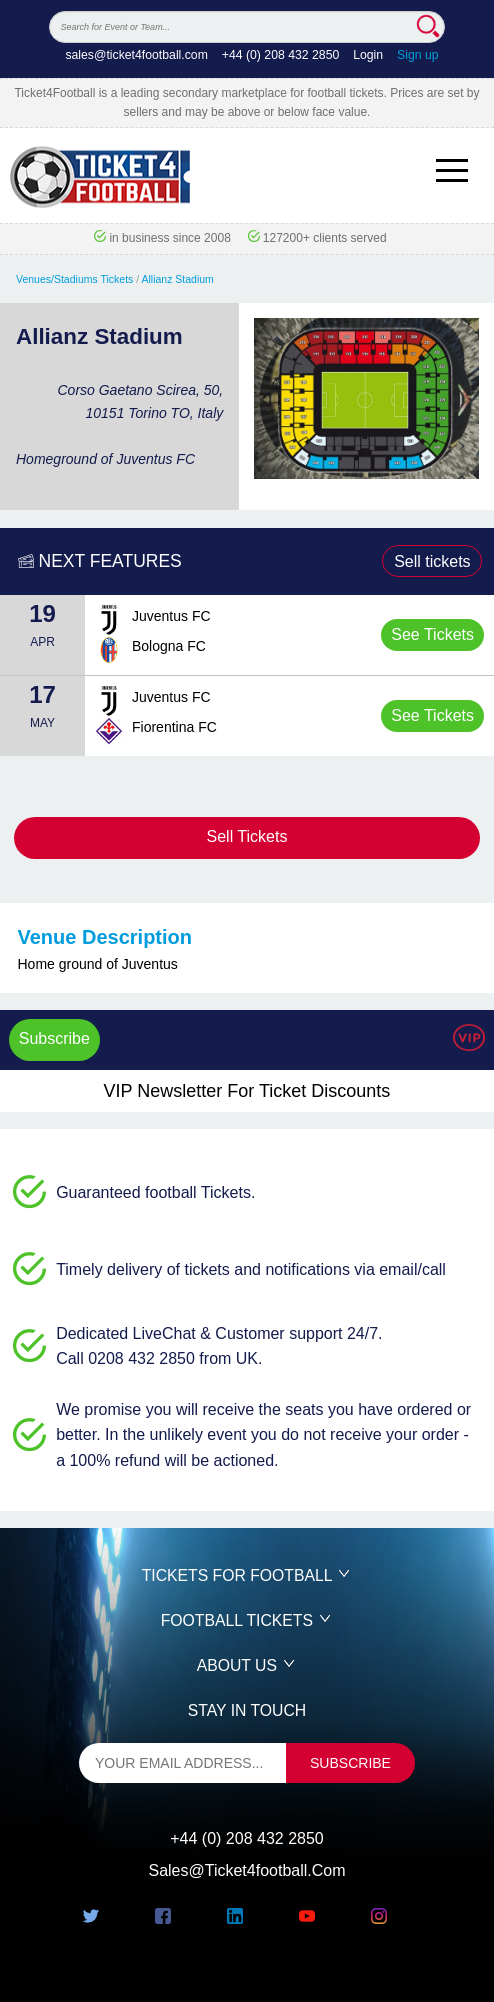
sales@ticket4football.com (136, 55)
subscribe (350, 1763)
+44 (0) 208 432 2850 (281, 55)
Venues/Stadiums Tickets (74, 279)
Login (368, 55)
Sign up (418, 55)
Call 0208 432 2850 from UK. (159, 1358)
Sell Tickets (247, 836)
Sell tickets (432, 561)
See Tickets (432, 634)
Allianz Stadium (178, 279)
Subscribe (54, 1038)
